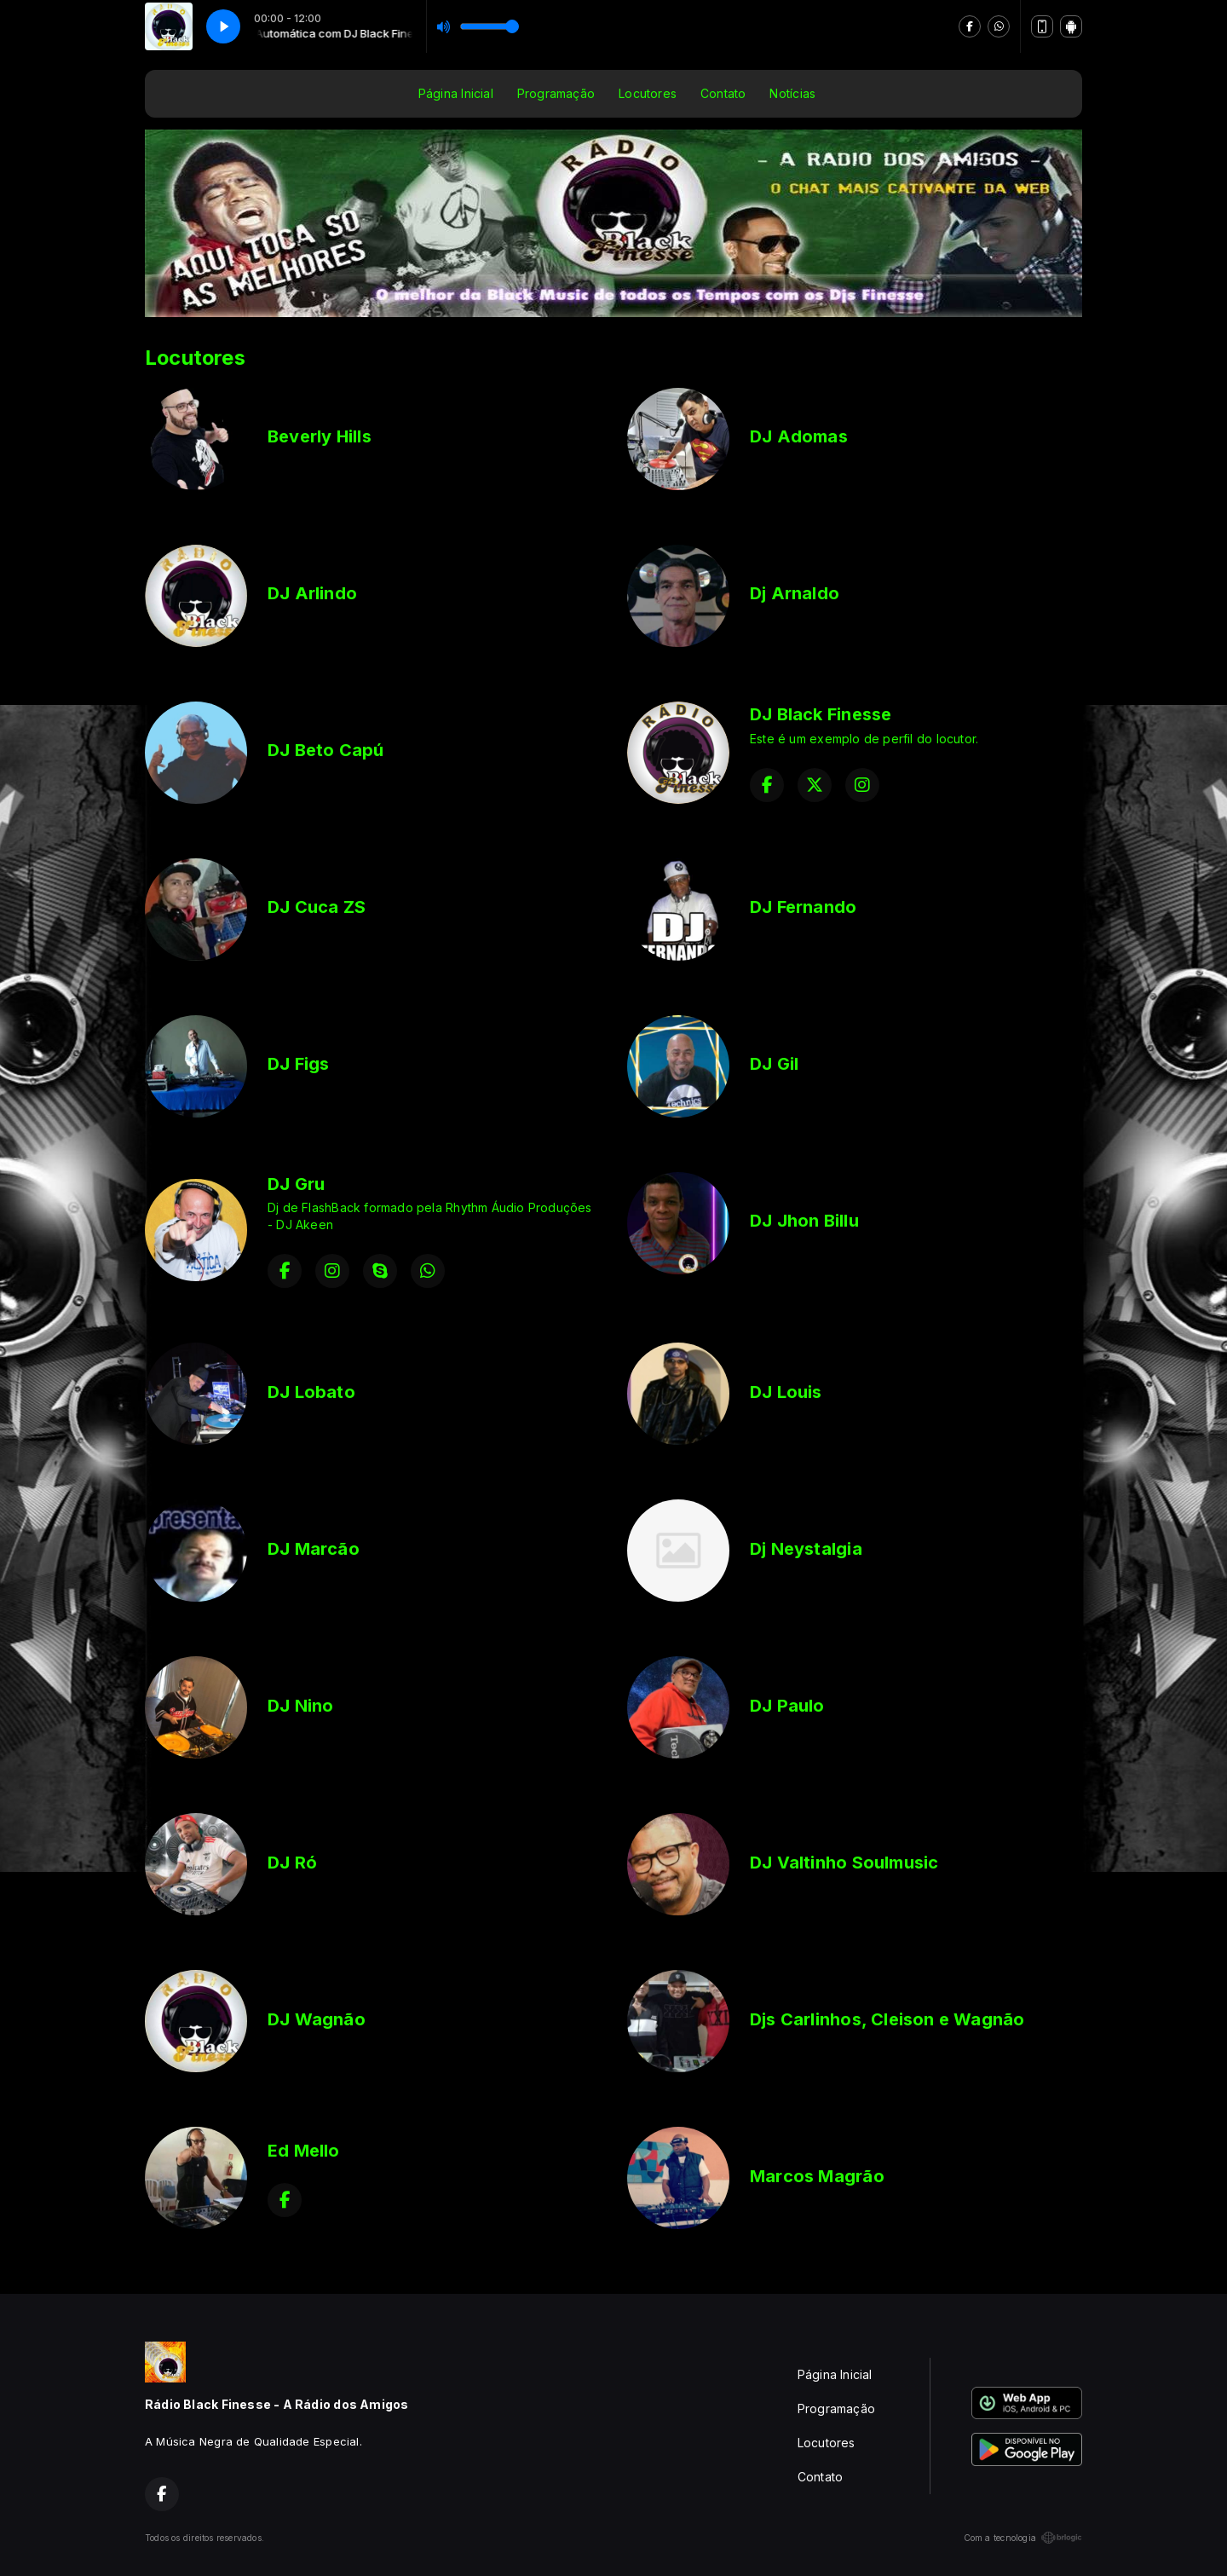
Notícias (792, 93)
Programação (556, 93)
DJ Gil (774, 1064)
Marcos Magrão (817, 2176)
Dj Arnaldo (794, 593)
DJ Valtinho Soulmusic (844, 1862)
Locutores (648, 93)
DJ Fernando (803, 907)
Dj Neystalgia (806, 1549)
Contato (723, 93)
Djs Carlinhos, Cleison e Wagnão (887, 2019)
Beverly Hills (320, 436)
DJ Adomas (799, 436)
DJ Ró (292, 1862)
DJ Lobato (311, 1392)
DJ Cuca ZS (317, 907)
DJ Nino (300, 1705)
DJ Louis (786, 1392)
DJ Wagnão (317, 2019)
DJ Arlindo (312, 593)
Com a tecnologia (1023, 2538)
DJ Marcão (314, 1549)
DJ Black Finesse (820, 714)
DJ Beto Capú (326, 750)
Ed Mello (304, 2150)
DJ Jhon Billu (804, 1220)
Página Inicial (455, 93)
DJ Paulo (787, 1705)
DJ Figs (298, 1064)
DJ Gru (296, 1184)
